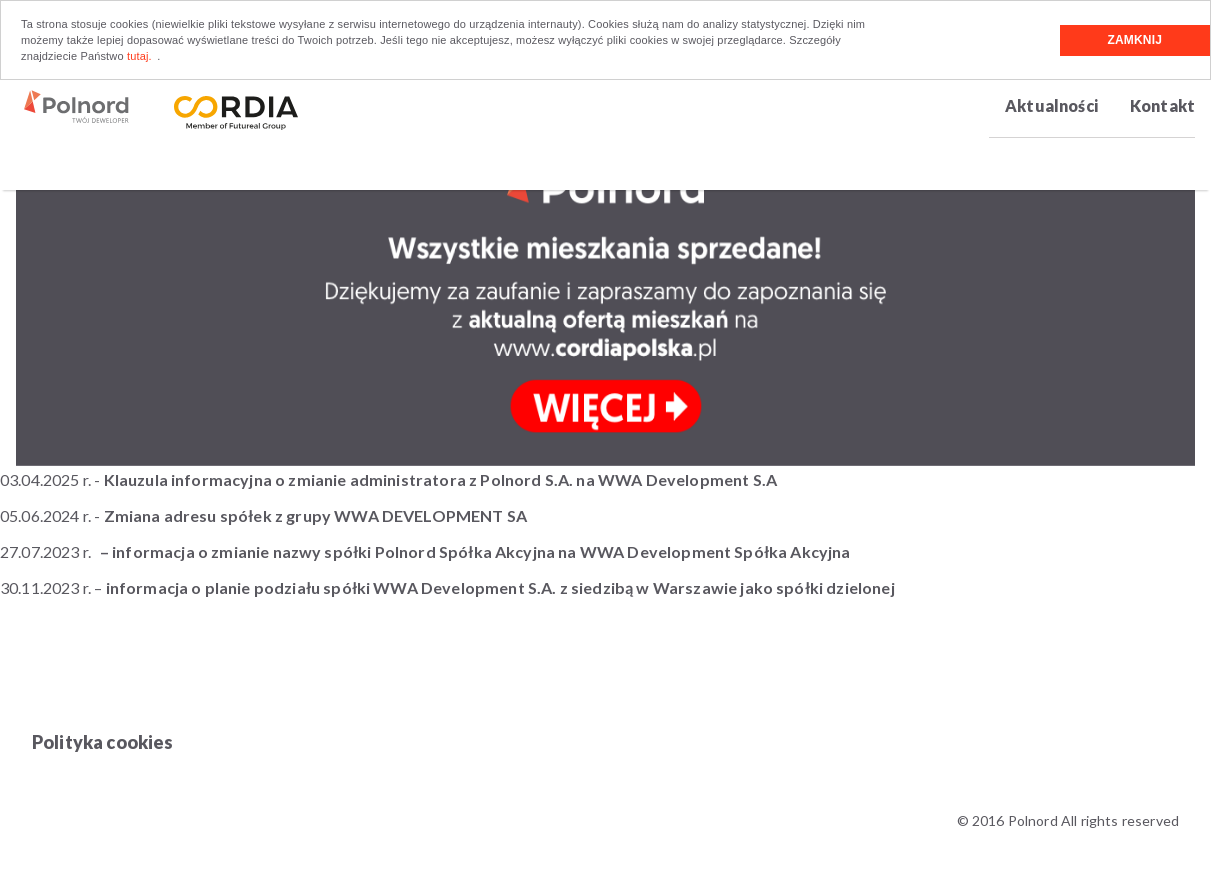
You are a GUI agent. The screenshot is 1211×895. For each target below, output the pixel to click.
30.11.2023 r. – (447, 587)
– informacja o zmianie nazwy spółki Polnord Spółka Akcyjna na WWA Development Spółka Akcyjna (475, 551)
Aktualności (1051, 105)
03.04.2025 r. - (388, 479)
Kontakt (1162, 105)
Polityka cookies (103, 742)
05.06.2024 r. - (265, 515)
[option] (605, 285)
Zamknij (1135, 40)
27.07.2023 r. (45, 551)
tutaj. (139, 56)
